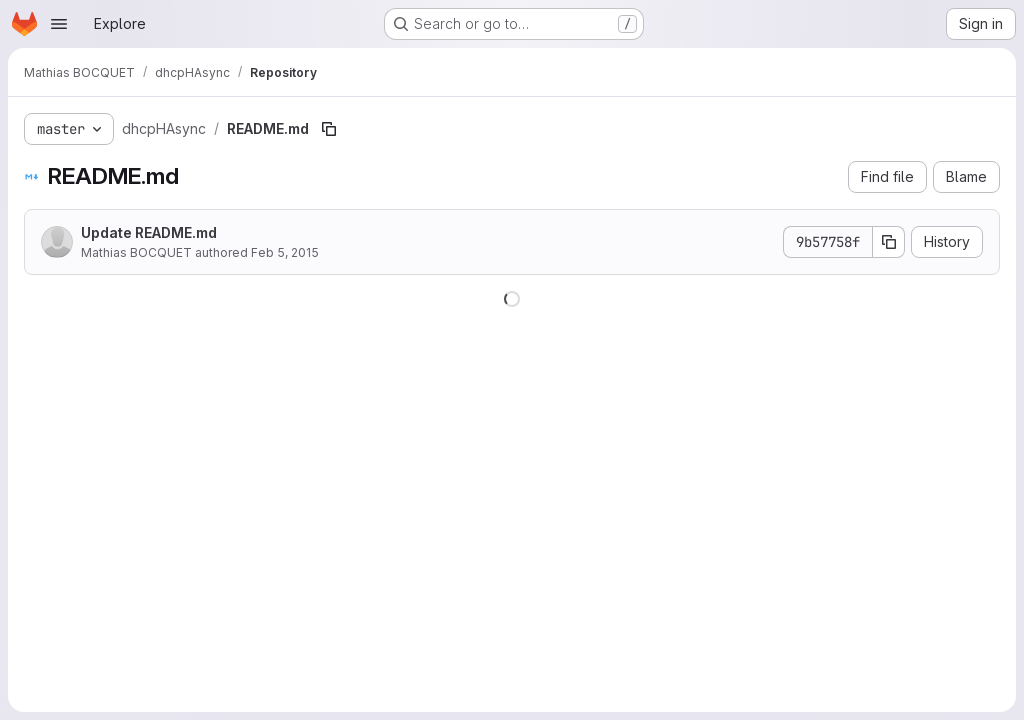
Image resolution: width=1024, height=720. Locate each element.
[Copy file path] (329, 129)
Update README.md (149, 232)
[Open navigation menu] (59, 24)
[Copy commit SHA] (889, 242)
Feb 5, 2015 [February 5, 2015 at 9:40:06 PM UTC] (285, 252)
